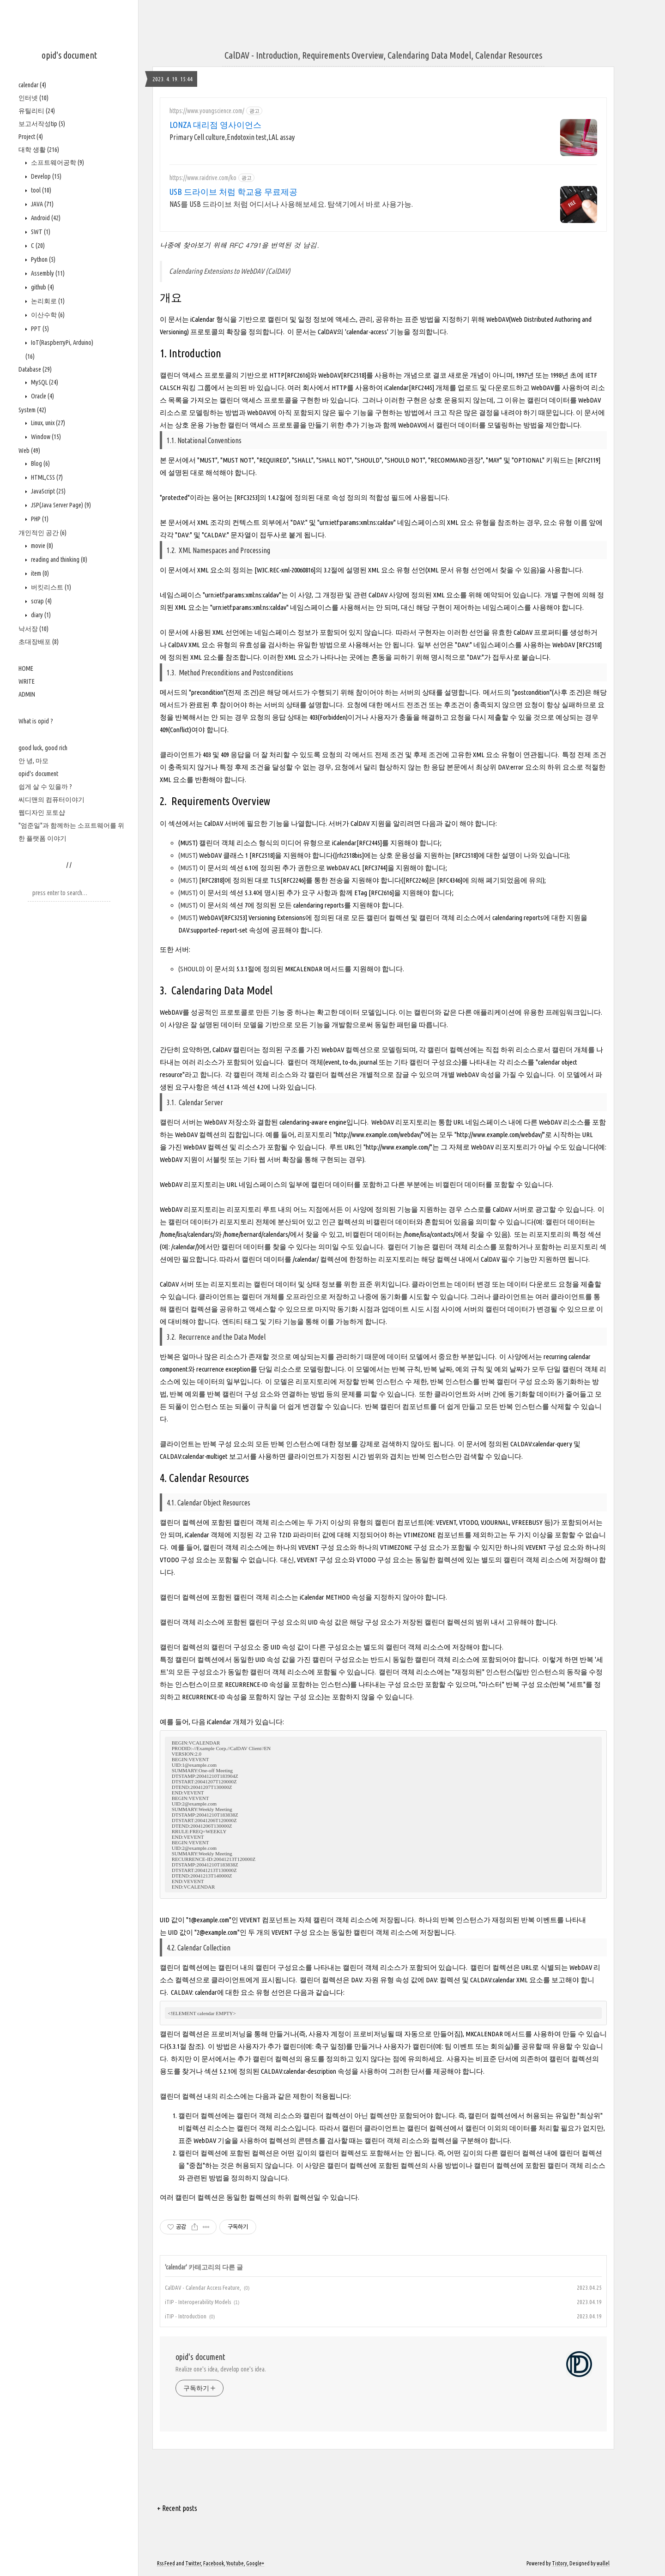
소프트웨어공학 (57, 162)
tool (40, 190)
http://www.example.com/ (398, 1147)
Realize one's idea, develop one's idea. (220, 2369)
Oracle (42, 396)
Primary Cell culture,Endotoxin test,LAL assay (232, 137)
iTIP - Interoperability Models (198, 2302)
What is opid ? (35, 721)
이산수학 (47, 315)
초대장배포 (38, 641)
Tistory (559, 2563)
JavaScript (48, 491)
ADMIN (26, 694)
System (32, 410)
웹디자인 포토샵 (41, 812)
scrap (41, 601)
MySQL (44, 382)
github (42, 287)
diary (40, 615)
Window (45, 436)
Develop (45, 176)
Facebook (213, 2563)
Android (45, 218)
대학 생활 (38, 149)
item (39, 573)
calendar (32, 85)
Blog (40, 463)
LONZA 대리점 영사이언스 (215, 124)
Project (30, 136)
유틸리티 (36, 110)
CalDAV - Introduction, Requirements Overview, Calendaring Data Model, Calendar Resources (383, 55)
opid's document (69, 55)
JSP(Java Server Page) (60, 505)
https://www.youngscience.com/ (206, 110)
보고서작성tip (41, 123)
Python (42, 259)
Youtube (235, 2563)
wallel (603, 2563)
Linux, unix (47, 423)
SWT (40, 231)
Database (35, 369)
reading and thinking (58, 559)
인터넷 (33, 98)
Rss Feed (166, 2563)
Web (29, 450)
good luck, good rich (42, 748)
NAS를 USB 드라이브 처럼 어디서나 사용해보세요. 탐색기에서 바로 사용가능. (291, 204)
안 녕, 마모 (33, 760)
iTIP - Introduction (185, 2316)
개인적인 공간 (42, 532)
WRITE (26, 681)
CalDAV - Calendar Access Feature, (203, 2287)
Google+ (255, 2563)
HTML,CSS (46, 477)
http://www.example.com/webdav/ (379, 1134)
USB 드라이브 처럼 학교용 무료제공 (233, 191)
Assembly (47, 273)
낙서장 (33, 628)
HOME (25, 668)
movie (41, 545)
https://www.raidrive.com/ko (202, 177)
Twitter (193, 2563)
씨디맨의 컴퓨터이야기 (51, 799)
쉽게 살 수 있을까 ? (45, 786)
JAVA (42, 204)
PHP (39, 519)
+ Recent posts (177, 2508)
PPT (39, 328)
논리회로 (47, 301)
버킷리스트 (50, 587)
